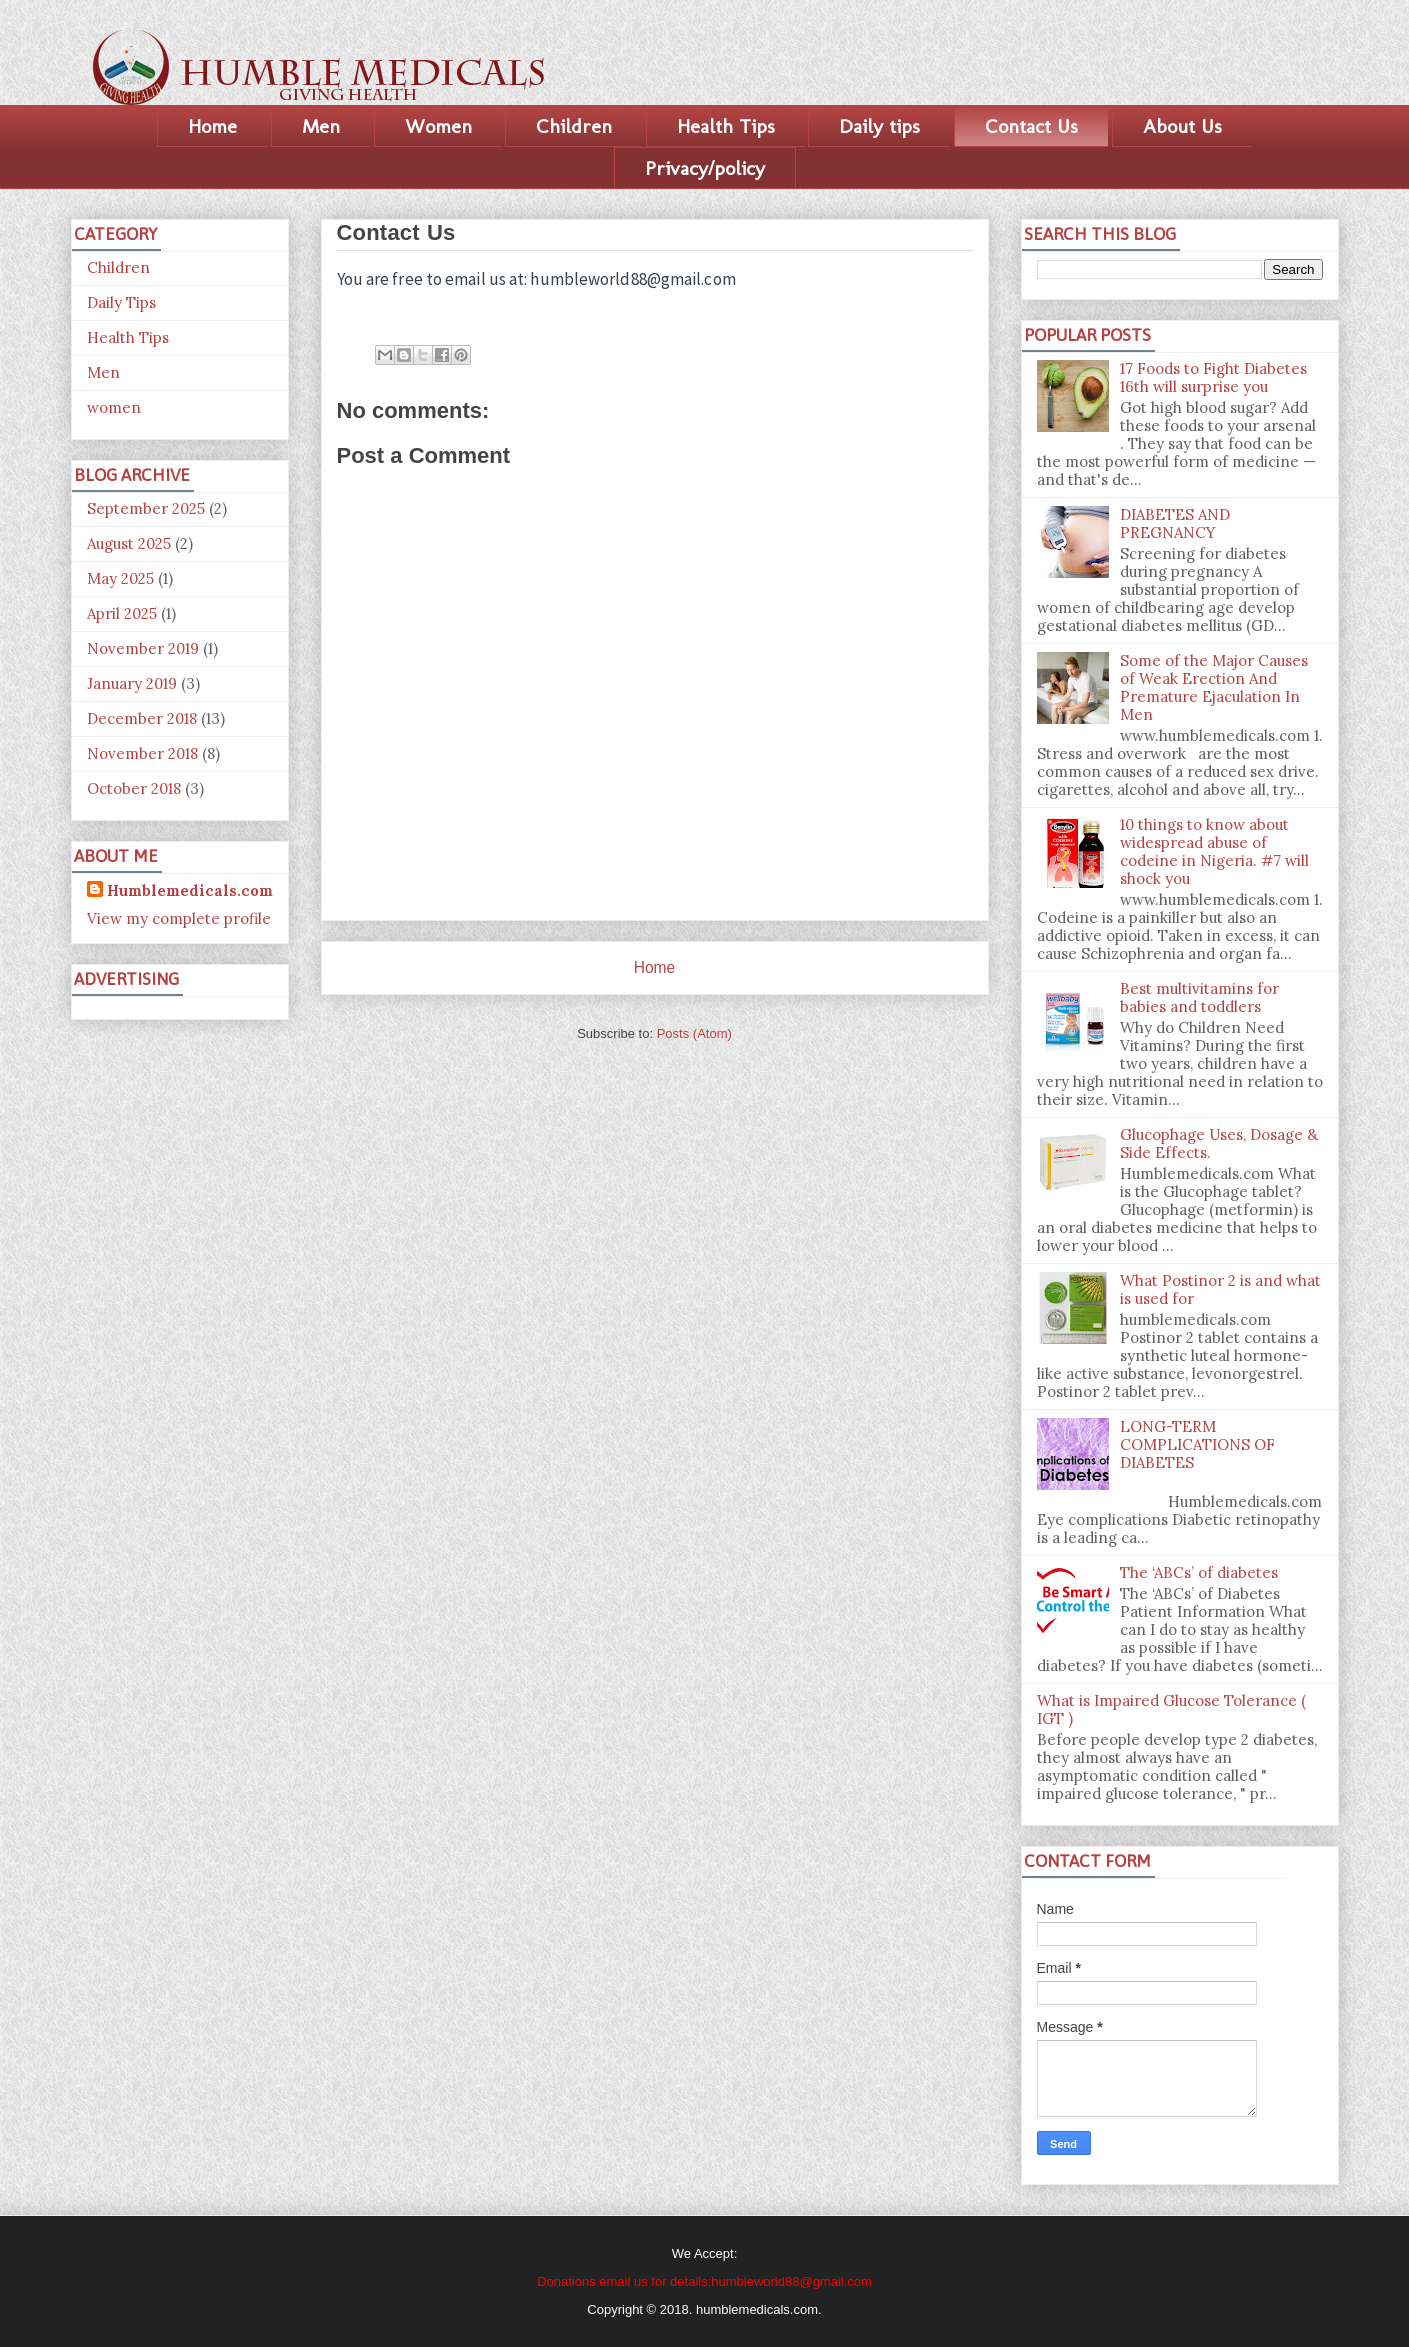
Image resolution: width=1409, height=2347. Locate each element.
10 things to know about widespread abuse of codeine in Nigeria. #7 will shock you (1214, 851)
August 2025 (129, 543)
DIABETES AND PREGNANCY (1175, 523)
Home (212, 126)
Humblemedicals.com (190, 890)
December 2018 (142, 718)
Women (438, 126)
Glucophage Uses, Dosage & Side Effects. (1219, 1143)
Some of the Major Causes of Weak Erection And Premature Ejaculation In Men (1214, 687)
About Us (1182, 126)
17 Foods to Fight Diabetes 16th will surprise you (1213, 377)
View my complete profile (179, 918)
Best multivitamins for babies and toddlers (1199, 997)
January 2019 (132, 683)
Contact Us (1031, 126)
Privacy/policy (705, 168)
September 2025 (146, 508)
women (114, 407)
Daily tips (879, 126)
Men (321, 126)
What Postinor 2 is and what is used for (1220, 1289)
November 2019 (143, 648)
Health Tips (726, 126)
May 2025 (120, 578)
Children (574, 126)
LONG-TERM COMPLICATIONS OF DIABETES (1197, 1444)
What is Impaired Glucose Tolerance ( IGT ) (1171, 1709)
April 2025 (122, 613)
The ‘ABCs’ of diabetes (1199, 1572)
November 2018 (142, 753)
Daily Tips (121, 302)
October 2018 (134, 788)
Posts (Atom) (694, 1033)
